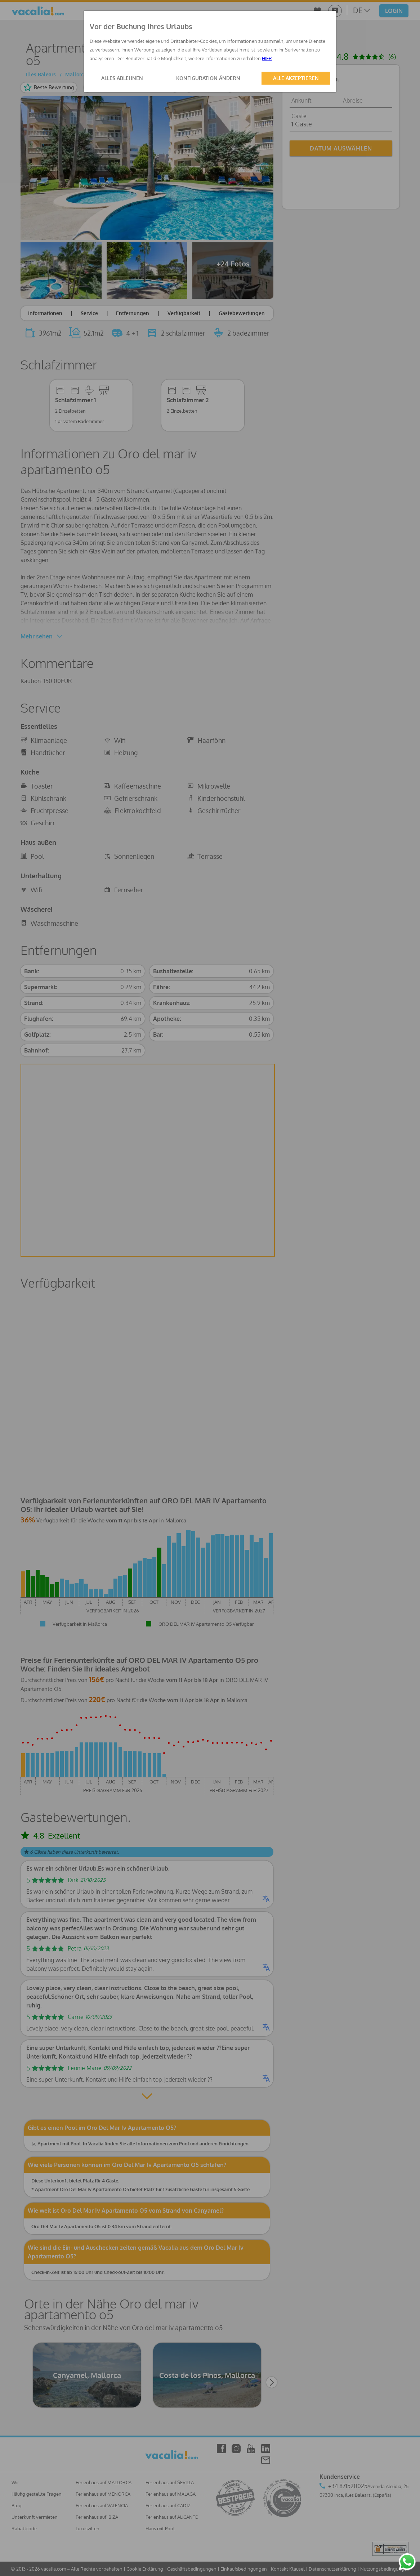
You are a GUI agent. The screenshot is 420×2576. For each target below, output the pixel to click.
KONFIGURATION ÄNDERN (208, 78)
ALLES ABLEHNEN (122, 78)
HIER (267, 58)
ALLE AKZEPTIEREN (296, 78)
